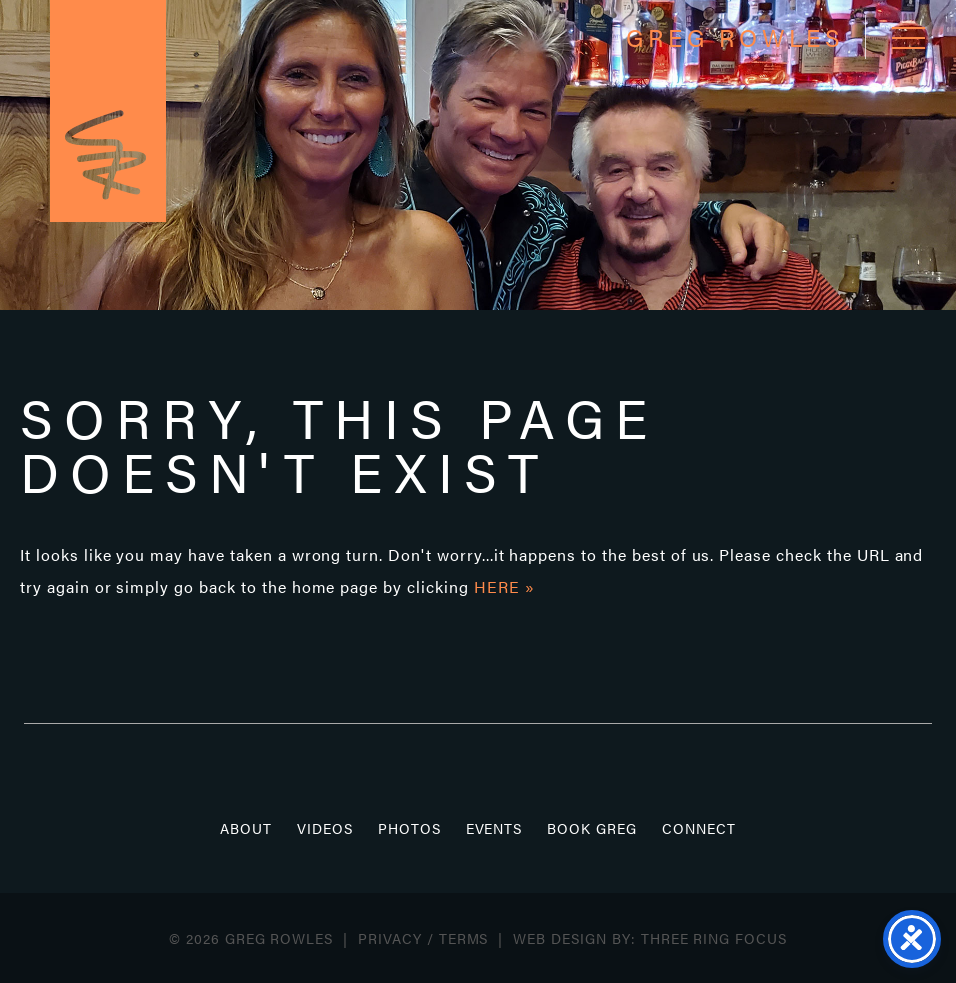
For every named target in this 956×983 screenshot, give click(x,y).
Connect (699, 828)
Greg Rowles (108, 111)
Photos (409, 828)
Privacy (390, 938)
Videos (325, 828)
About (246, 828)
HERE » (504, 586)
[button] (908, 37)
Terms (464, 938)
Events (494, 828)
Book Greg (592, 828)
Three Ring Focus (714, 938)
